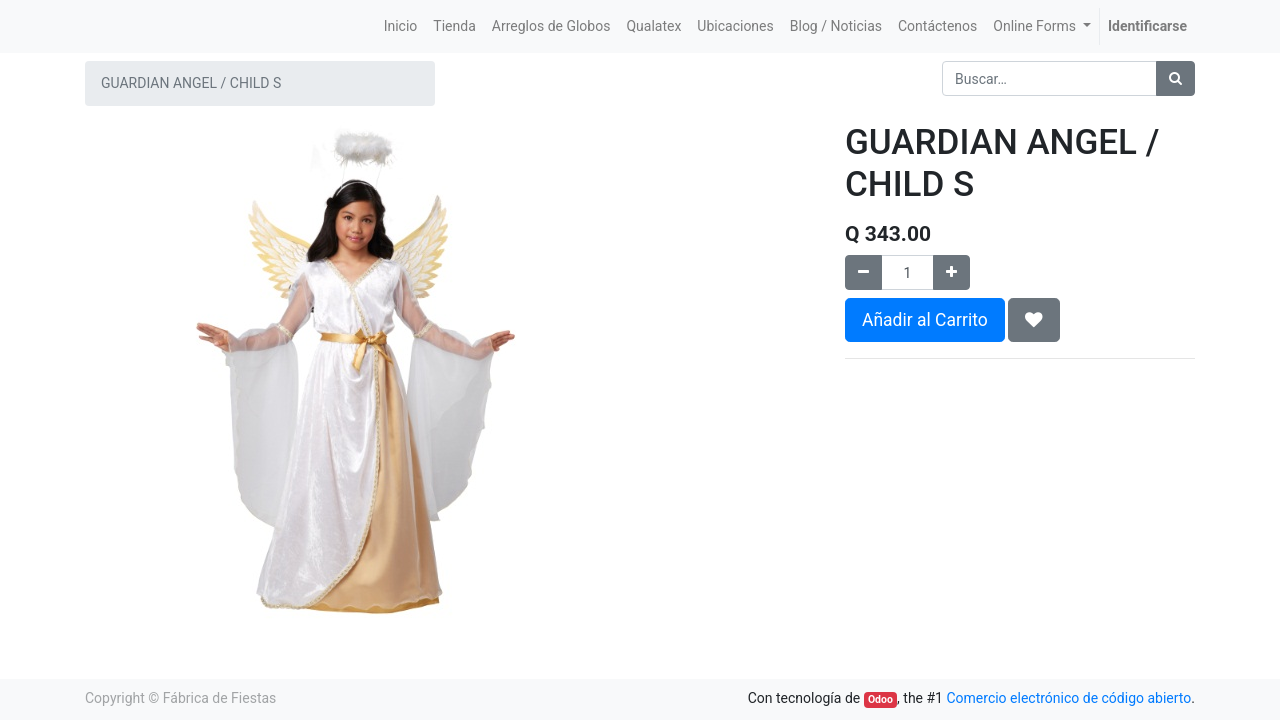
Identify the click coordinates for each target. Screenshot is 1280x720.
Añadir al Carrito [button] (925, 320)
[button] (1034, 320)
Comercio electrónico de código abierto (1068, 698)
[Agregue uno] (951, 272)
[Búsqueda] (1175, 78)
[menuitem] (401, 26)
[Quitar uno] (863, 272)
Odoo (880, 699)
